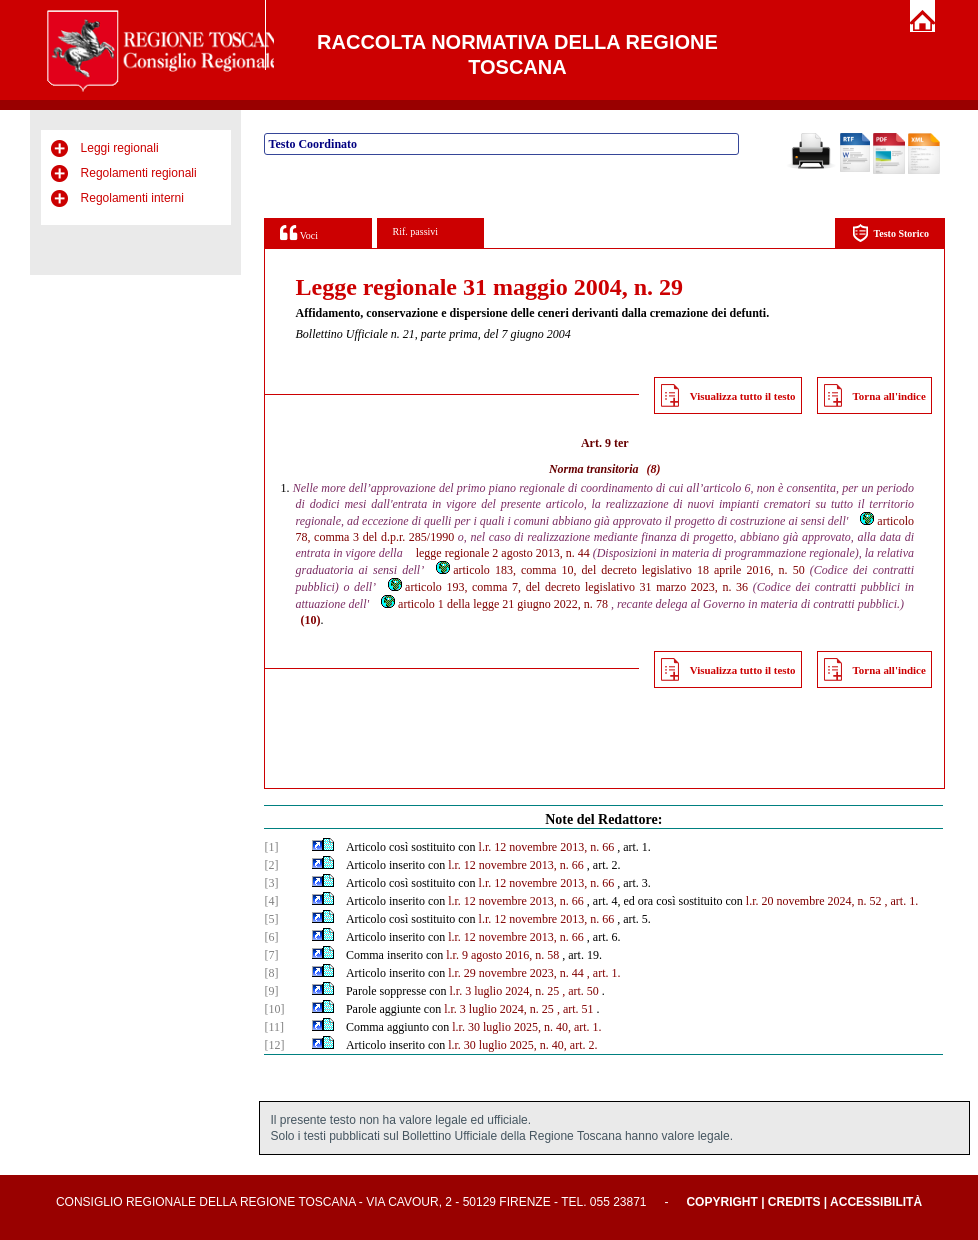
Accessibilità (876, 1202)
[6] (271, 937)
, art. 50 (580, 991)
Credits (794, 1202)
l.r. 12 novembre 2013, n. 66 (547, 847)
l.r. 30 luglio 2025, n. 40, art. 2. (522, 1045)
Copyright (721, 1202)
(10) (310, 620)
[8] (271, 973)
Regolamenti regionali (139, 173)
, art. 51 (575, 1009)
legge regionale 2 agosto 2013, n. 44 (503, 553)
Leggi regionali (120, 148)
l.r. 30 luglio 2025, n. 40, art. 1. (526, 1027)
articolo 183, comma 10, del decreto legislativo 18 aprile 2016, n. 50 (619, 570)
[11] (274, 1027)
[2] (271, 865)
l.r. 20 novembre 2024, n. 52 (814, 901)
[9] (271, 991)
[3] (271, 883)
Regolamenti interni (132, 198)
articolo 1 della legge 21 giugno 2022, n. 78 (493, 604)
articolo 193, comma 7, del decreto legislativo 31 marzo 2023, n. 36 (567, 587)
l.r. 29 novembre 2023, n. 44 (516, 973)
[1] (271, 847)
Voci (298, 232)
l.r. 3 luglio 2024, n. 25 (505, 991)
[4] (271, 901)
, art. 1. (902, 901)
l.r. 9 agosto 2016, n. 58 (502, 955)
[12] (274, 1045)
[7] (271, 955)
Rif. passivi (416, 231)
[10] (274, 1009)
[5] (271, 919)
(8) (654, 469)
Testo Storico (890, 233)
